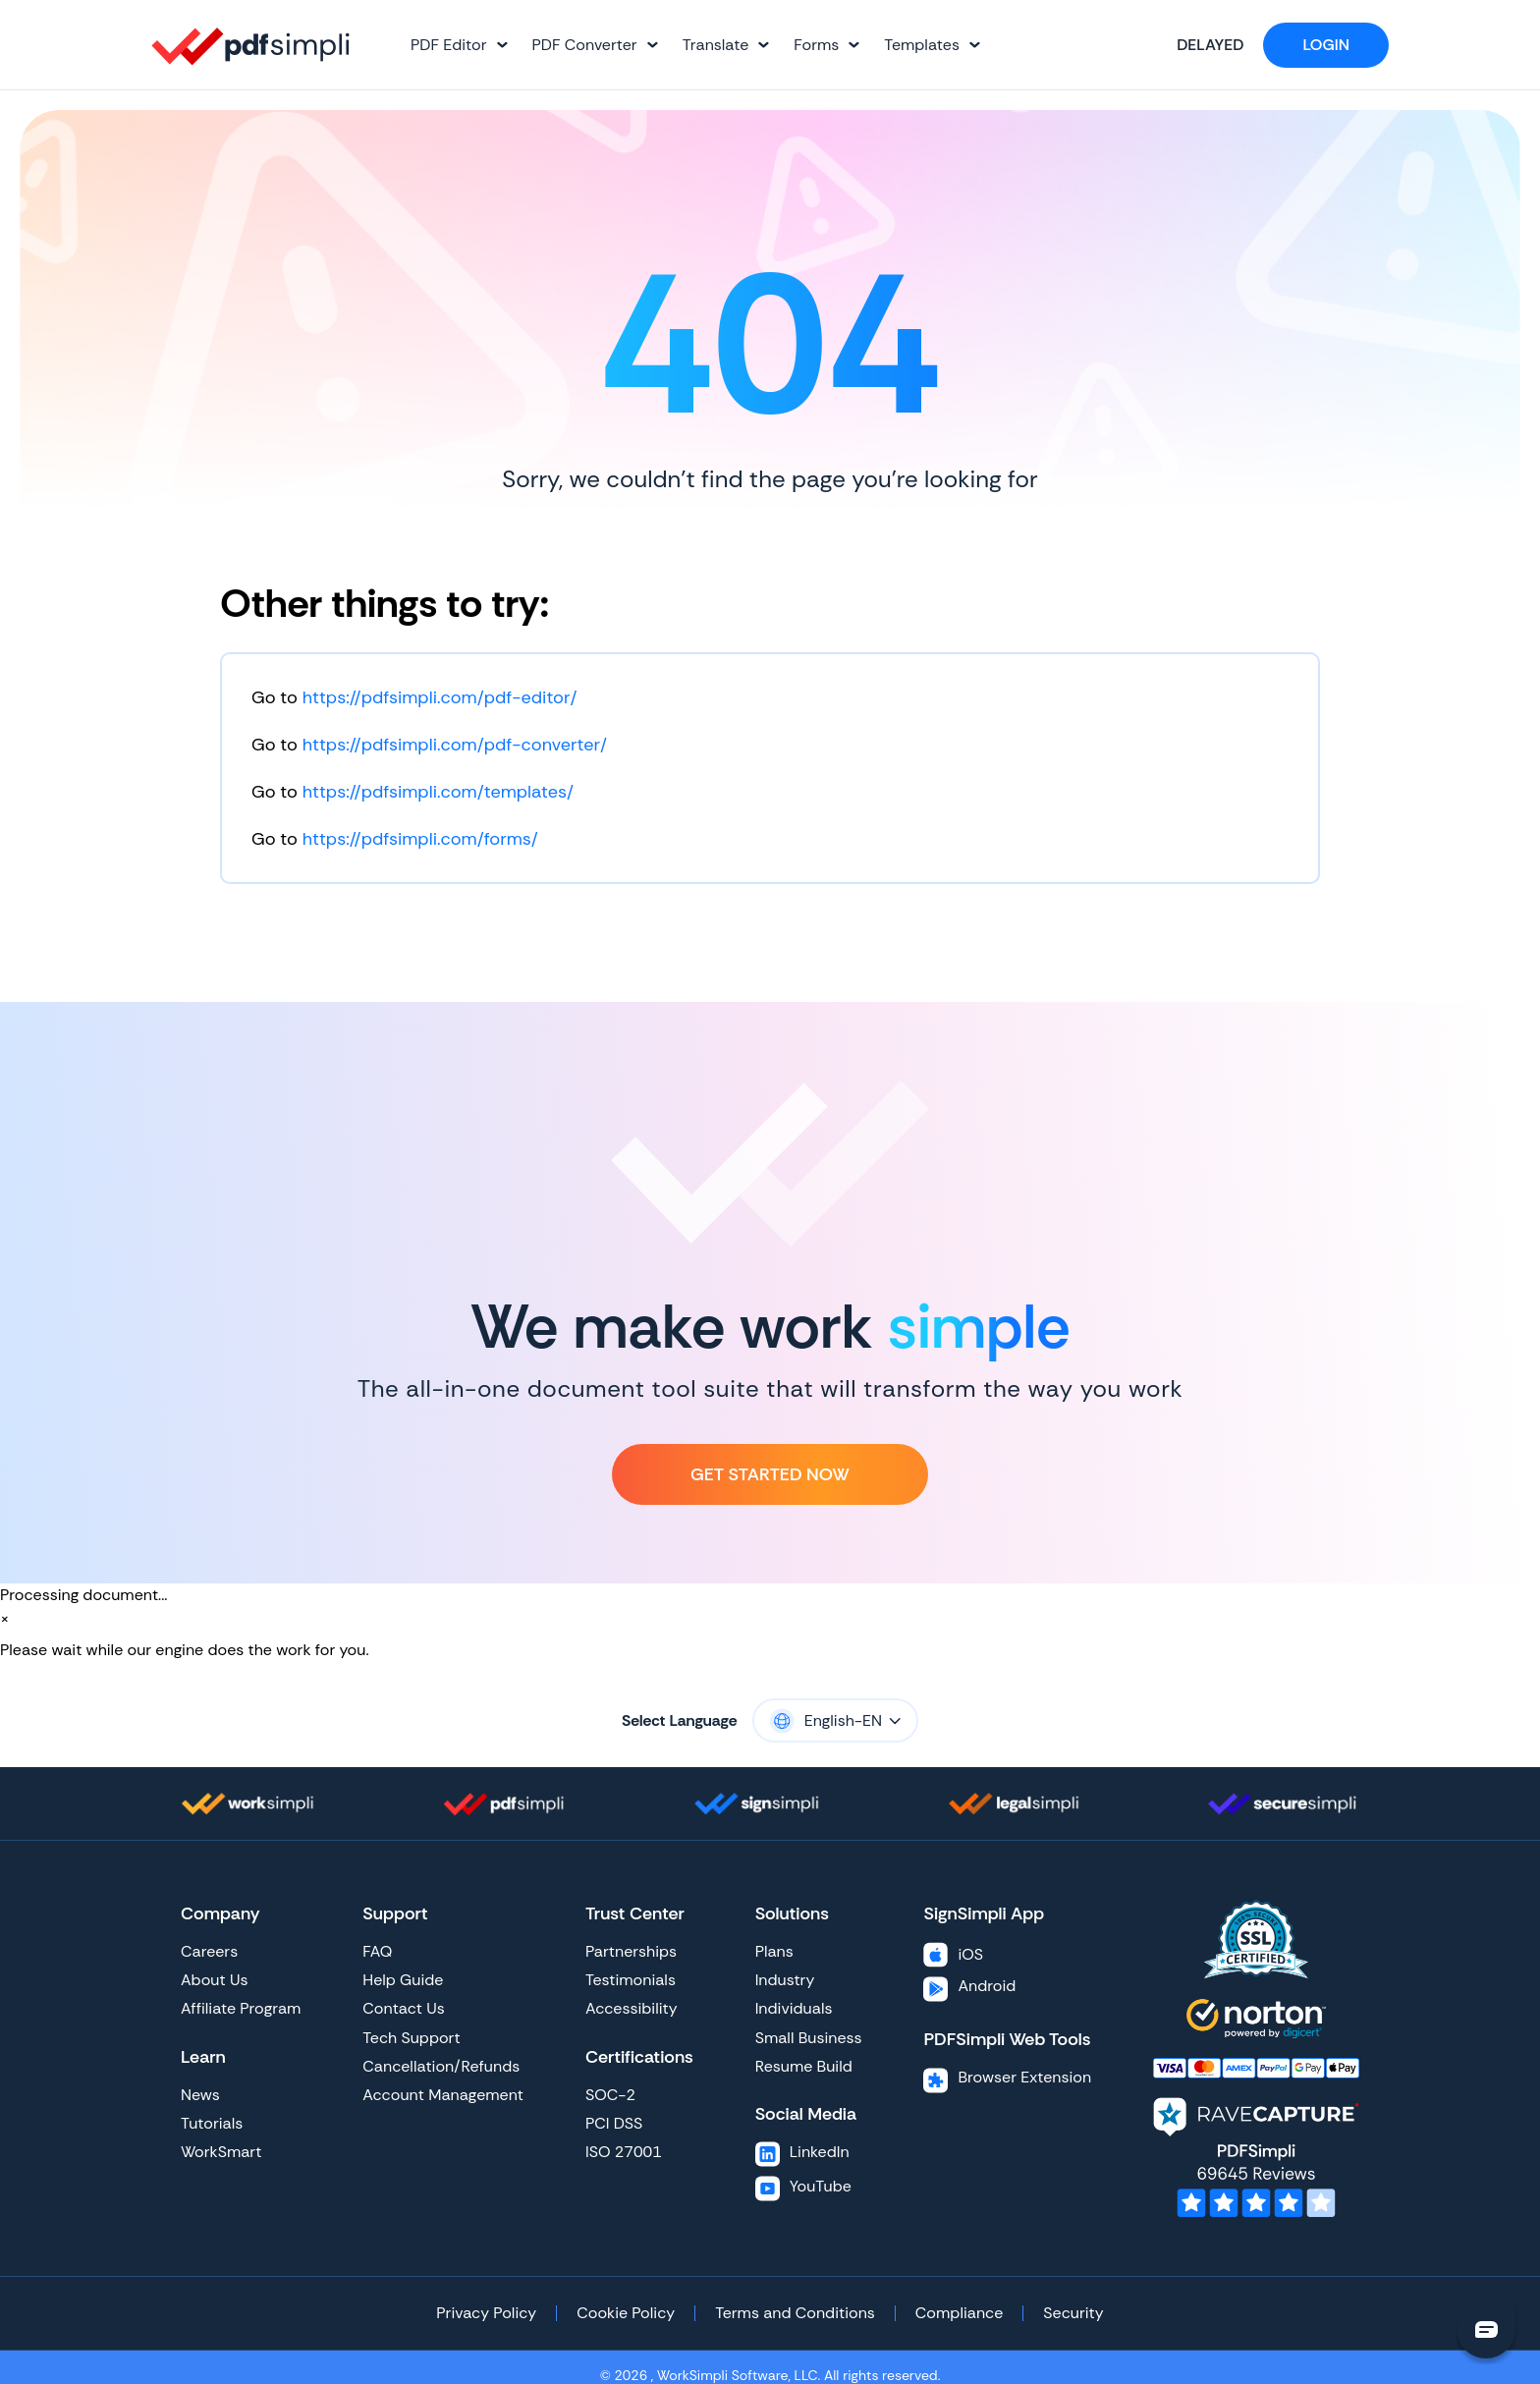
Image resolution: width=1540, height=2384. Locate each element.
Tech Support (411, 2037)
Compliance (959, 2312)
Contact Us (403, 2008)
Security (1073, 2312)
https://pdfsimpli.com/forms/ (420, 839)
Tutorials (212, 2123)
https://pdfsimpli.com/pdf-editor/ (440, 697)
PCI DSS (613, 2123)
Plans (774, 1951)
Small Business (808, 2037)
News (200, 2094)
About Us (214, 1979)
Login (1325, 44)
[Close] (5, 1619)
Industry (785, 1979)
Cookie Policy (626, 2312)
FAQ (377, 1951)
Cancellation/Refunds (441, 2066)
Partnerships (631, 1951)
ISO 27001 (623, 2151)
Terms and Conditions (795, 2312)
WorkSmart (221, 2151)
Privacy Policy (486, 2312)
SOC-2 (610, 2094)
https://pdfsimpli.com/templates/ (438, 792)
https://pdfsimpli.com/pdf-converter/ (454, 744)
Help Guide (402, 1979)
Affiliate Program (241, 2008)
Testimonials (630, 1979)
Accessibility (631, 2008)
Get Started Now (770, 1474)
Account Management (442, 2094)
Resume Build (803, 2066)
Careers (209, 1951)
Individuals (794, 2008)
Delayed (1193, 45)
